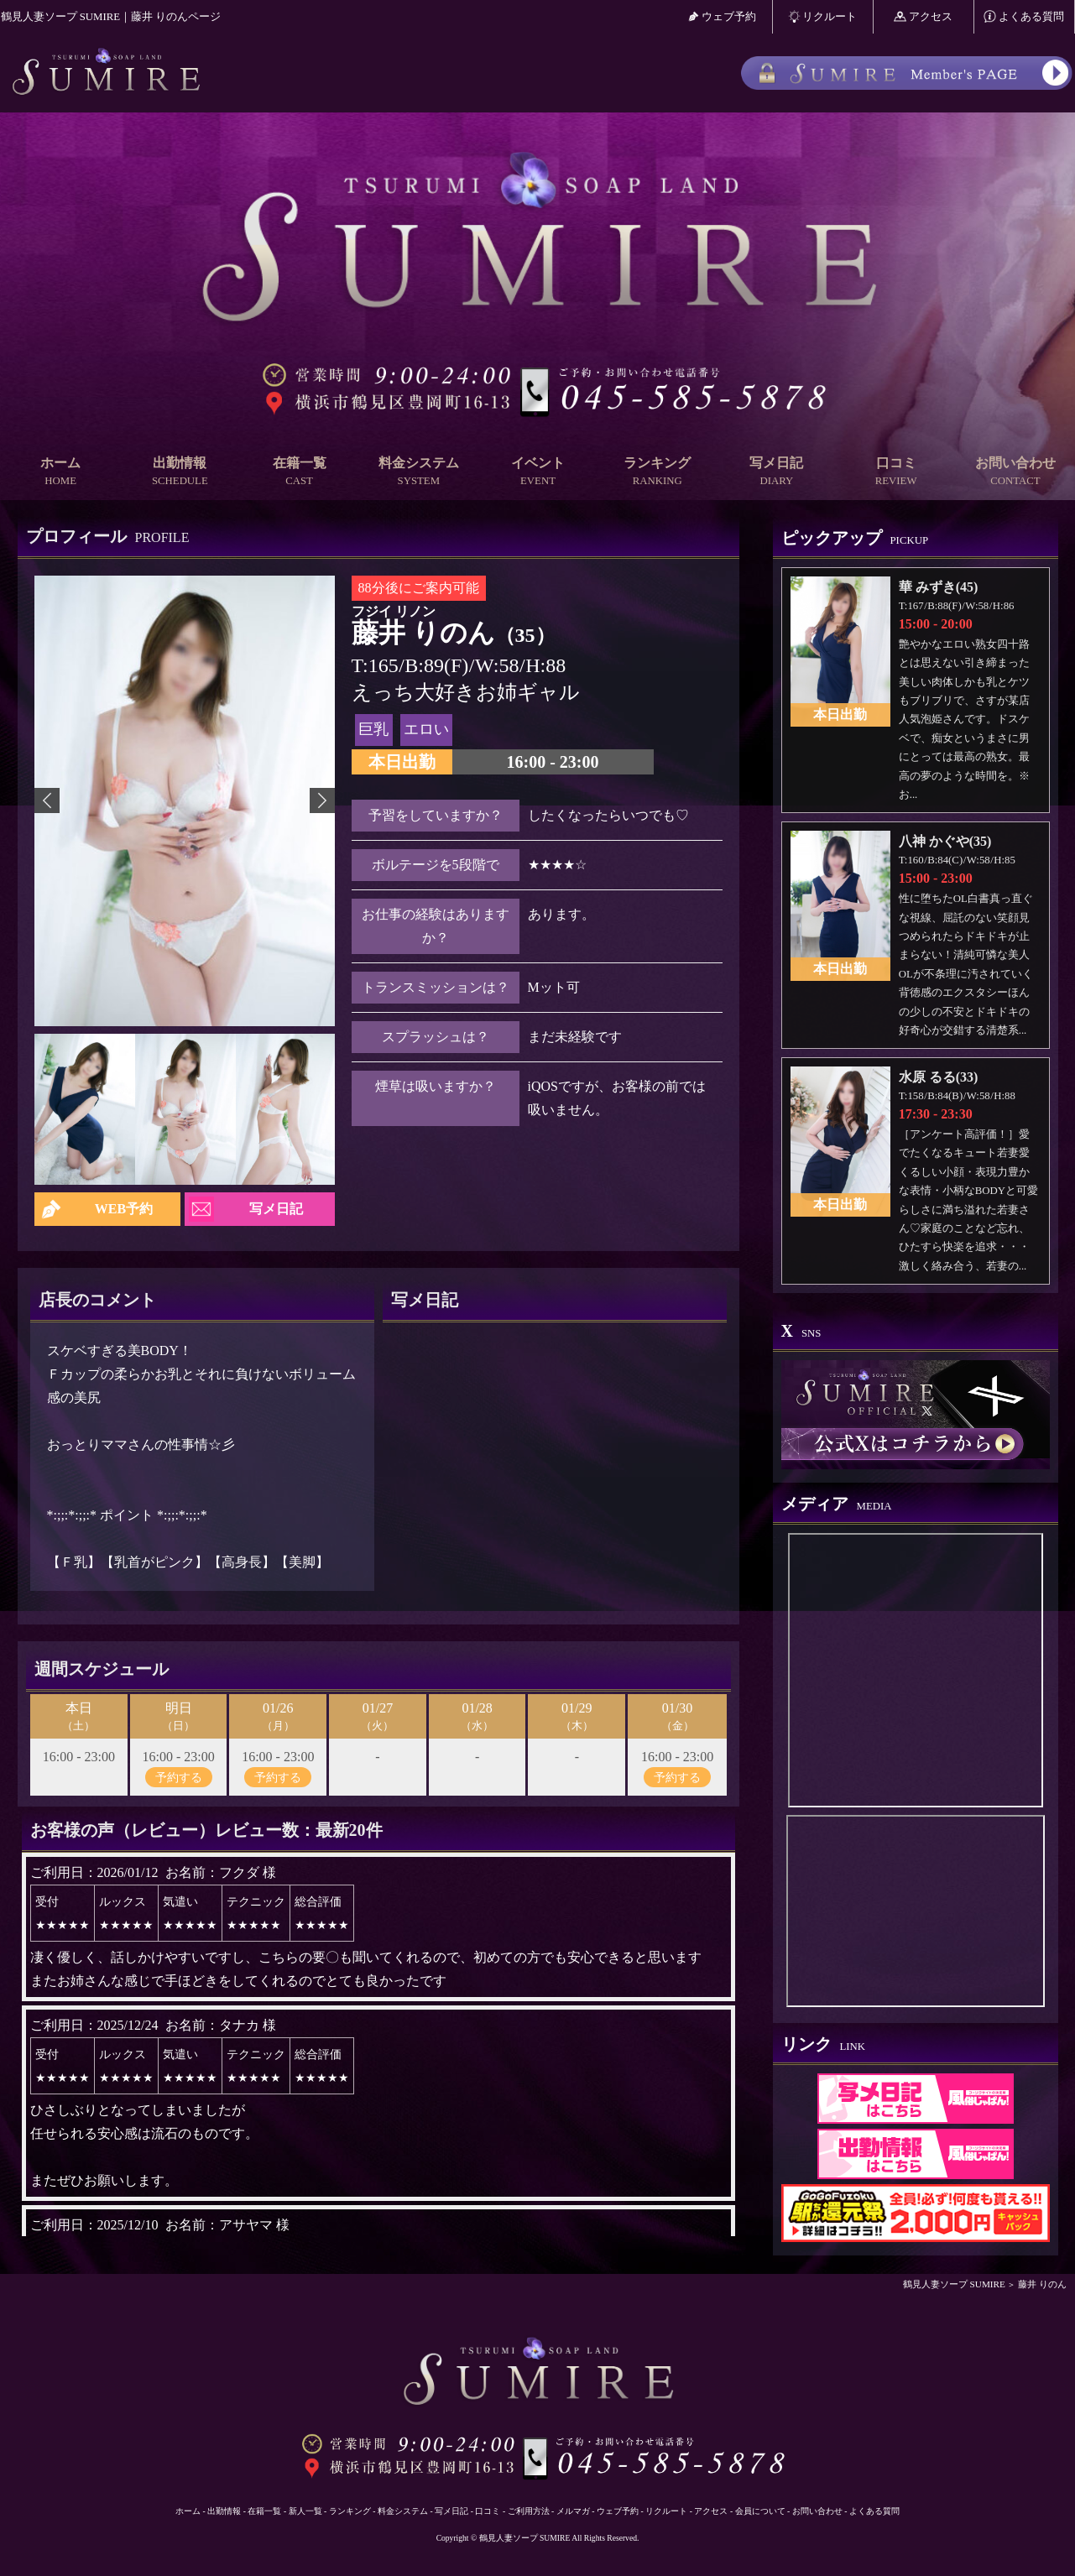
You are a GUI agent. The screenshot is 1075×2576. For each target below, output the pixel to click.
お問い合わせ (1015, 472)
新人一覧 (305, 2511)
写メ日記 (776, 472)
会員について (760, 2511)
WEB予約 (124, 1209)
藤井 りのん (1042, 2284)
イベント (538, 472)
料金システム (418, 472)
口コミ (896, 472)
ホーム (60, 472)
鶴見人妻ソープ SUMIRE (954, 2284)
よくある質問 (1024, 16)
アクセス (923, 16)
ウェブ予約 (722, 16)
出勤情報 (179, 472)
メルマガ (573, 2511)
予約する (178, 1777)
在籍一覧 (298, 472)
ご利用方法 (529, 2511)
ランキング (657, 472)
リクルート (823, 16)
